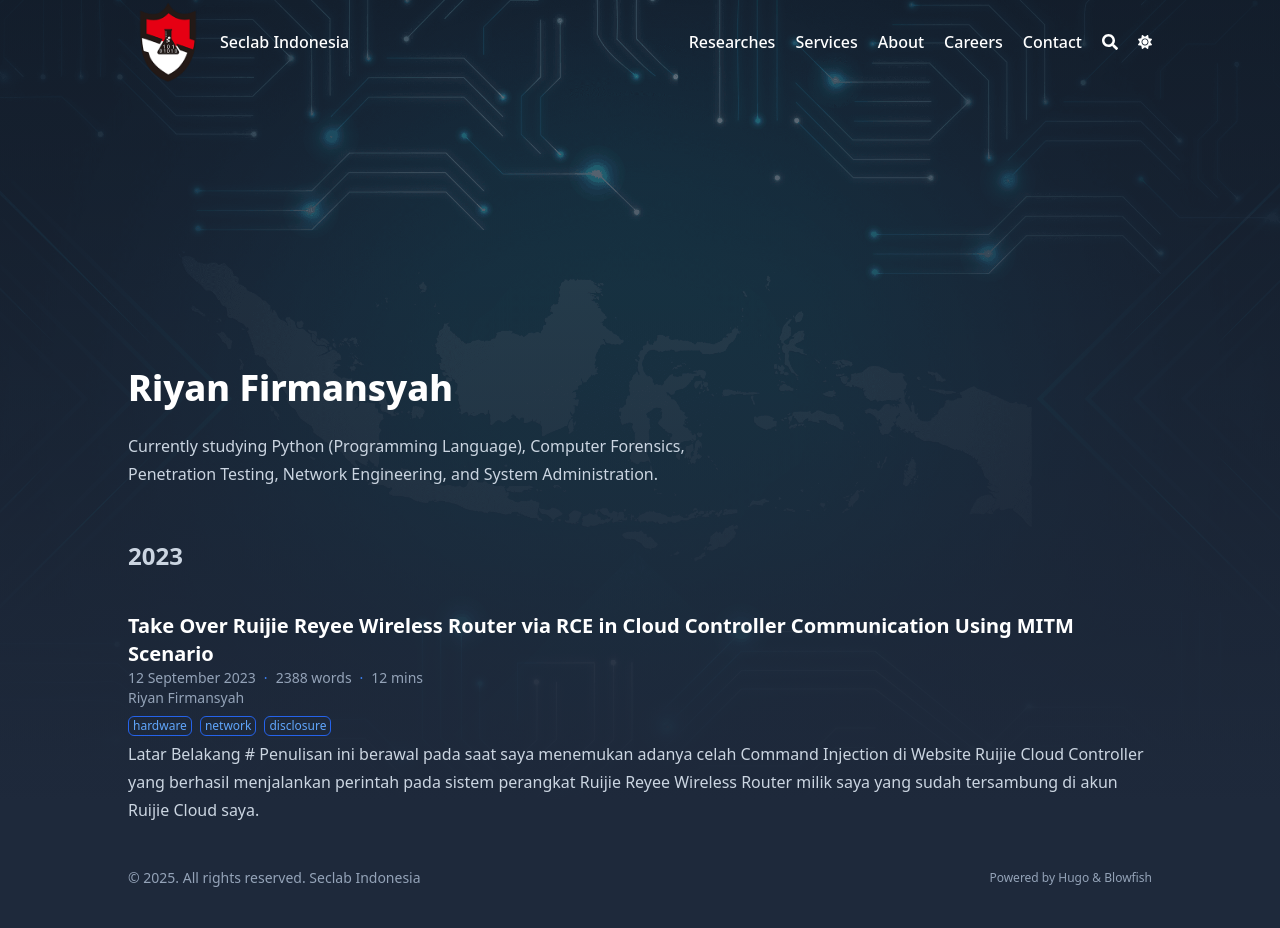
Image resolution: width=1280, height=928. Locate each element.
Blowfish (1128, 877)
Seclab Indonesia (284, 42)
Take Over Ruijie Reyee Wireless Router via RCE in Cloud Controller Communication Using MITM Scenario (601, 639)
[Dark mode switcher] (1145, 42)
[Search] (1110, 42)
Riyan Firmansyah (186, 697)
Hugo (1073, 877)
